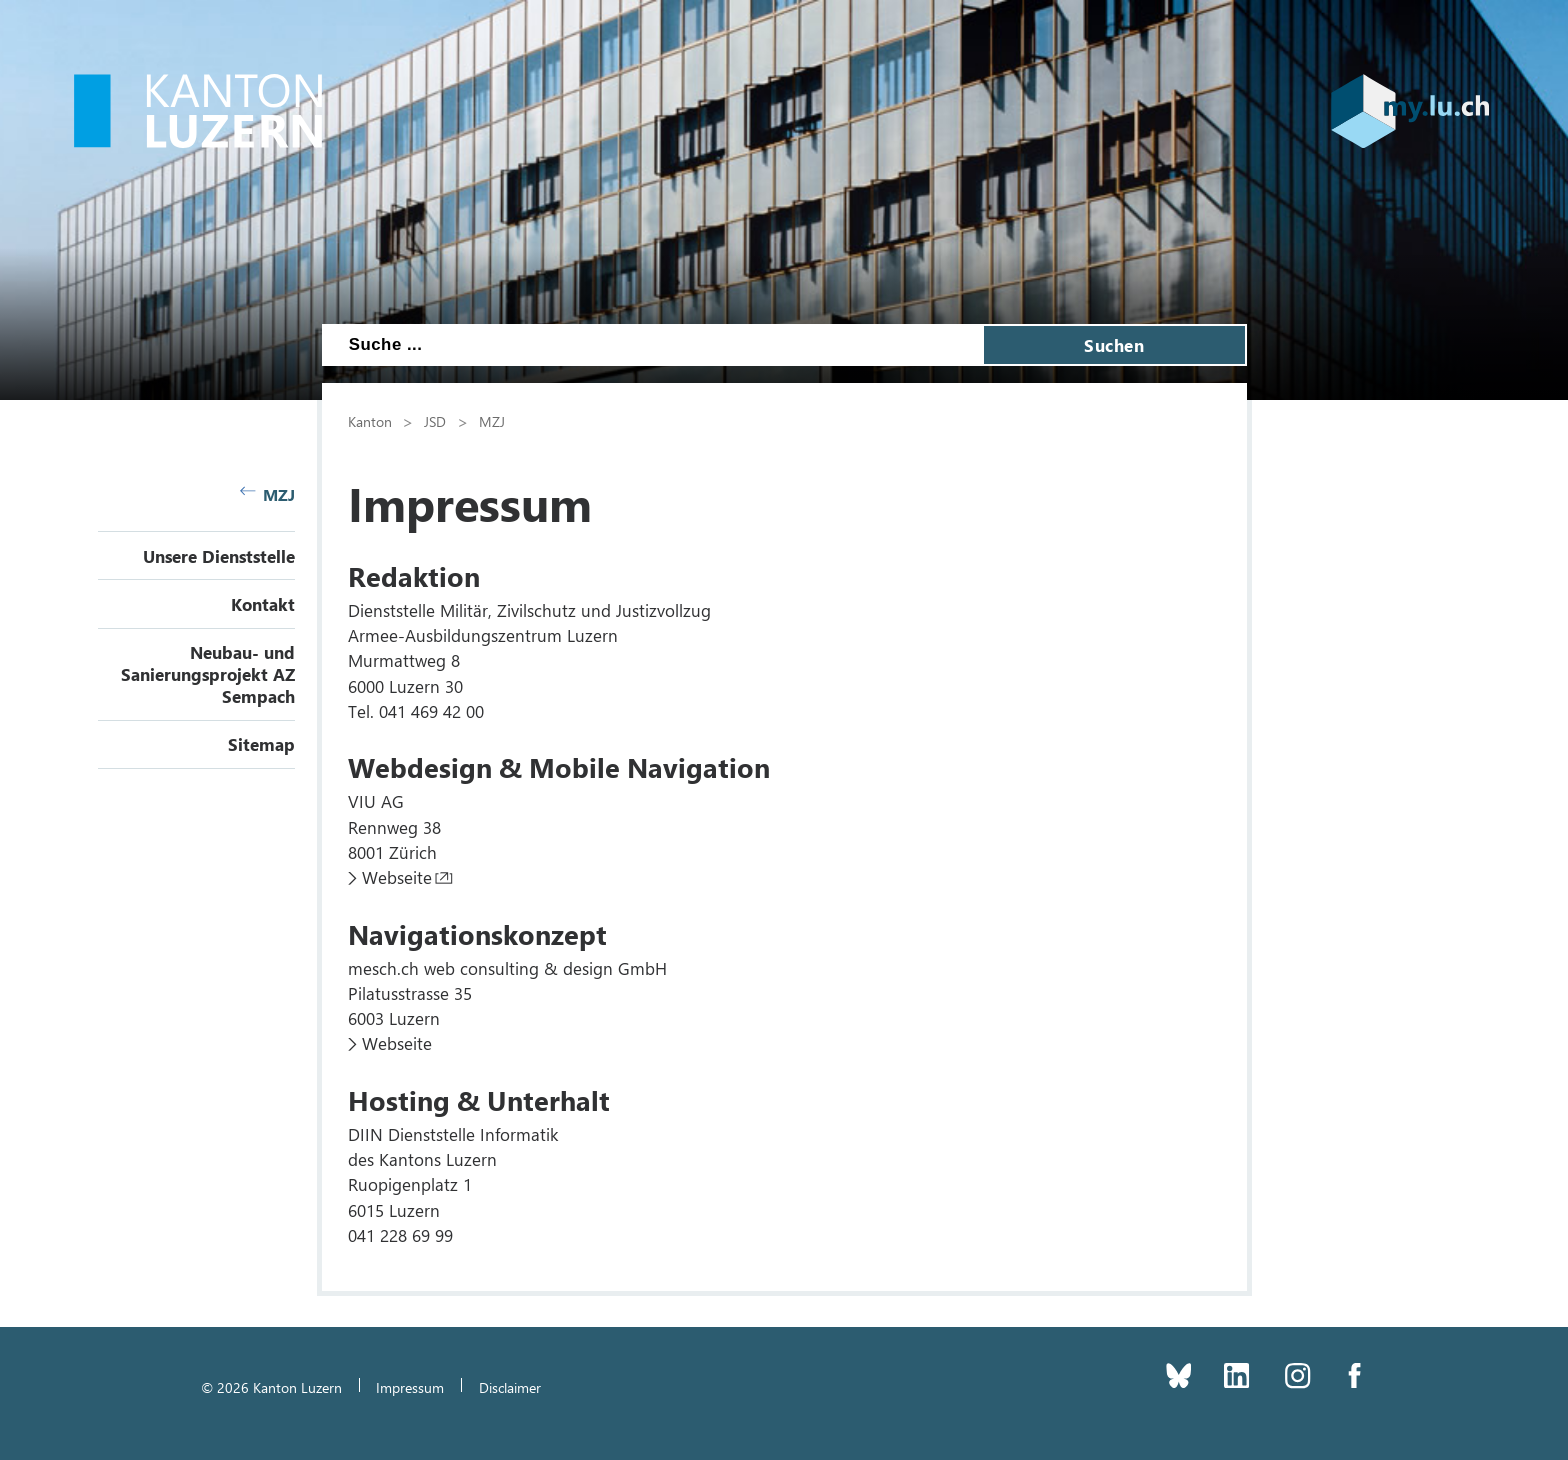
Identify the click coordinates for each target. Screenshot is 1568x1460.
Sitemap (261, 744)
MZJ (268, 494)
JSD (435, 421)
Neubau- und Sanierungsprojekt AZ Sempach (208, 674)
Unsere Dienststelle (219, 556)
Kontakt (263, 604)
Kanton (370, 421)
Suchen (1114, 345)
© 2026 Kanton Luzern (271, 1387)
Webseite (397, 877)
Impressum (410, 1387)
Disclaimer (510, 1387)
